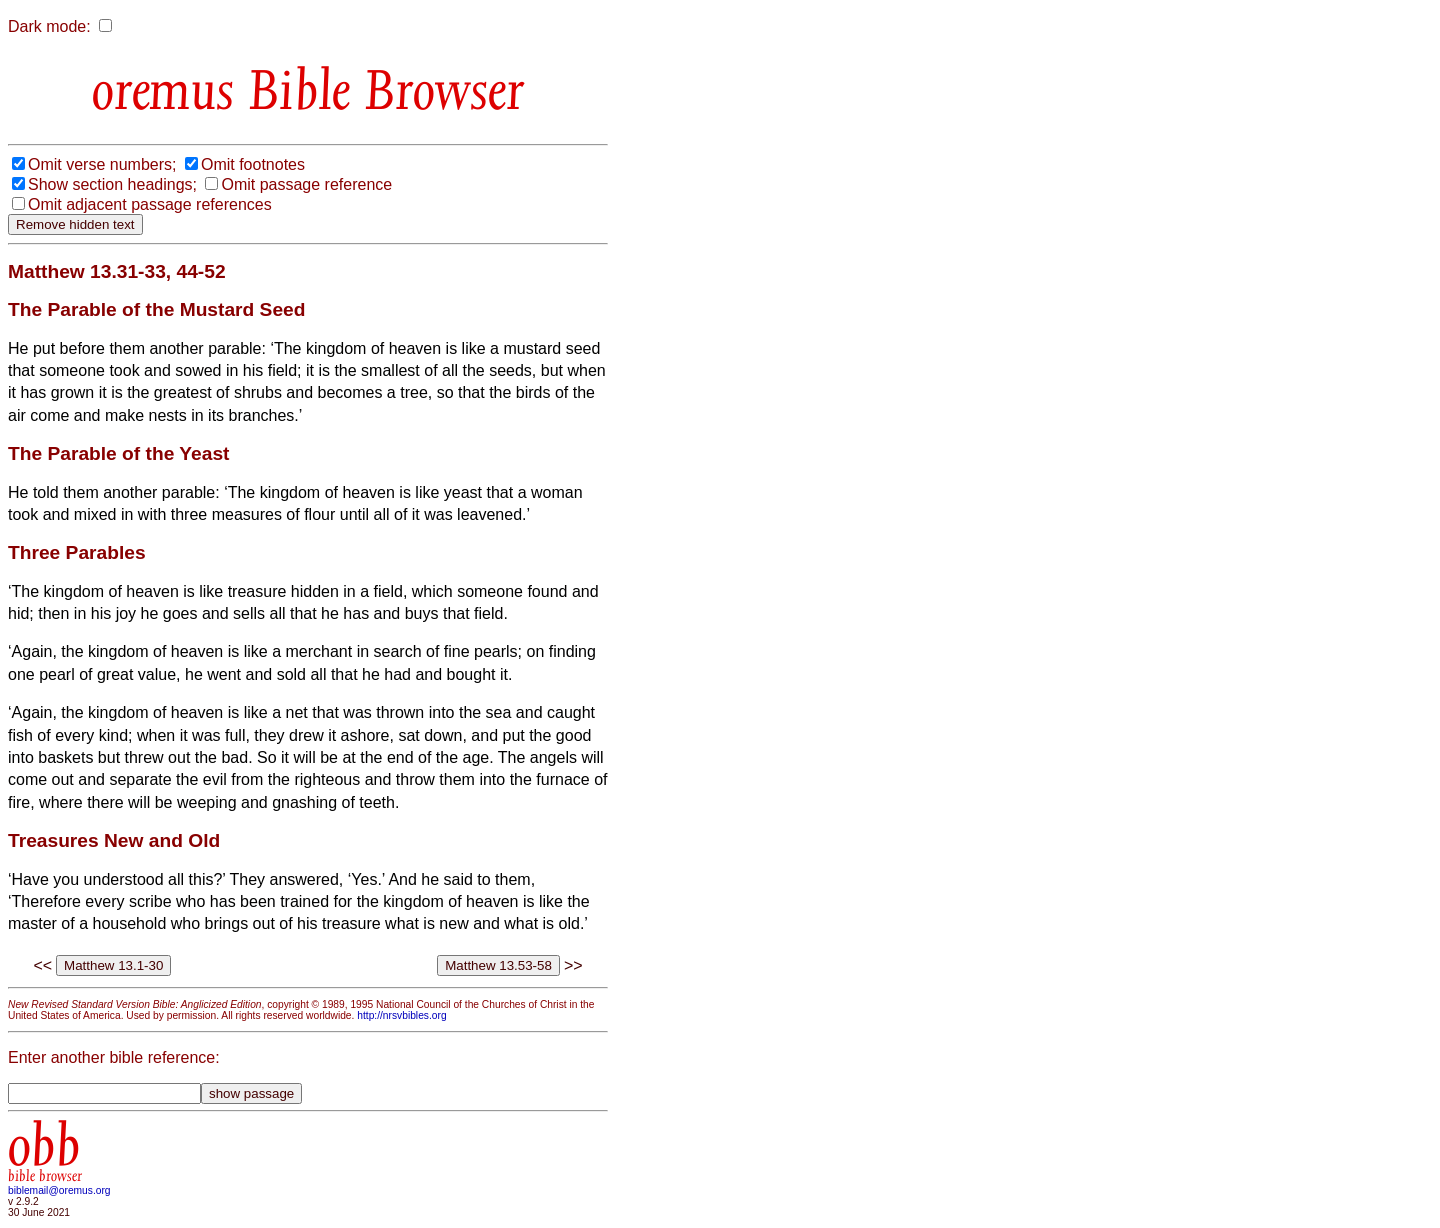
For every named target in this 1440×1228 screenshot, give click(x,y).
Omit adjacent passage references (150, 204)
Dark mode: (49, 26)
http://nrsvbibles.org (401, 1015)
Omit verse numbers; (102, 164)
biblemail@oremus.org (59, 1190)
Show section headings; (112, 184)
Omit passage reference (306, 184)
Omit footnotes (253, 164)
